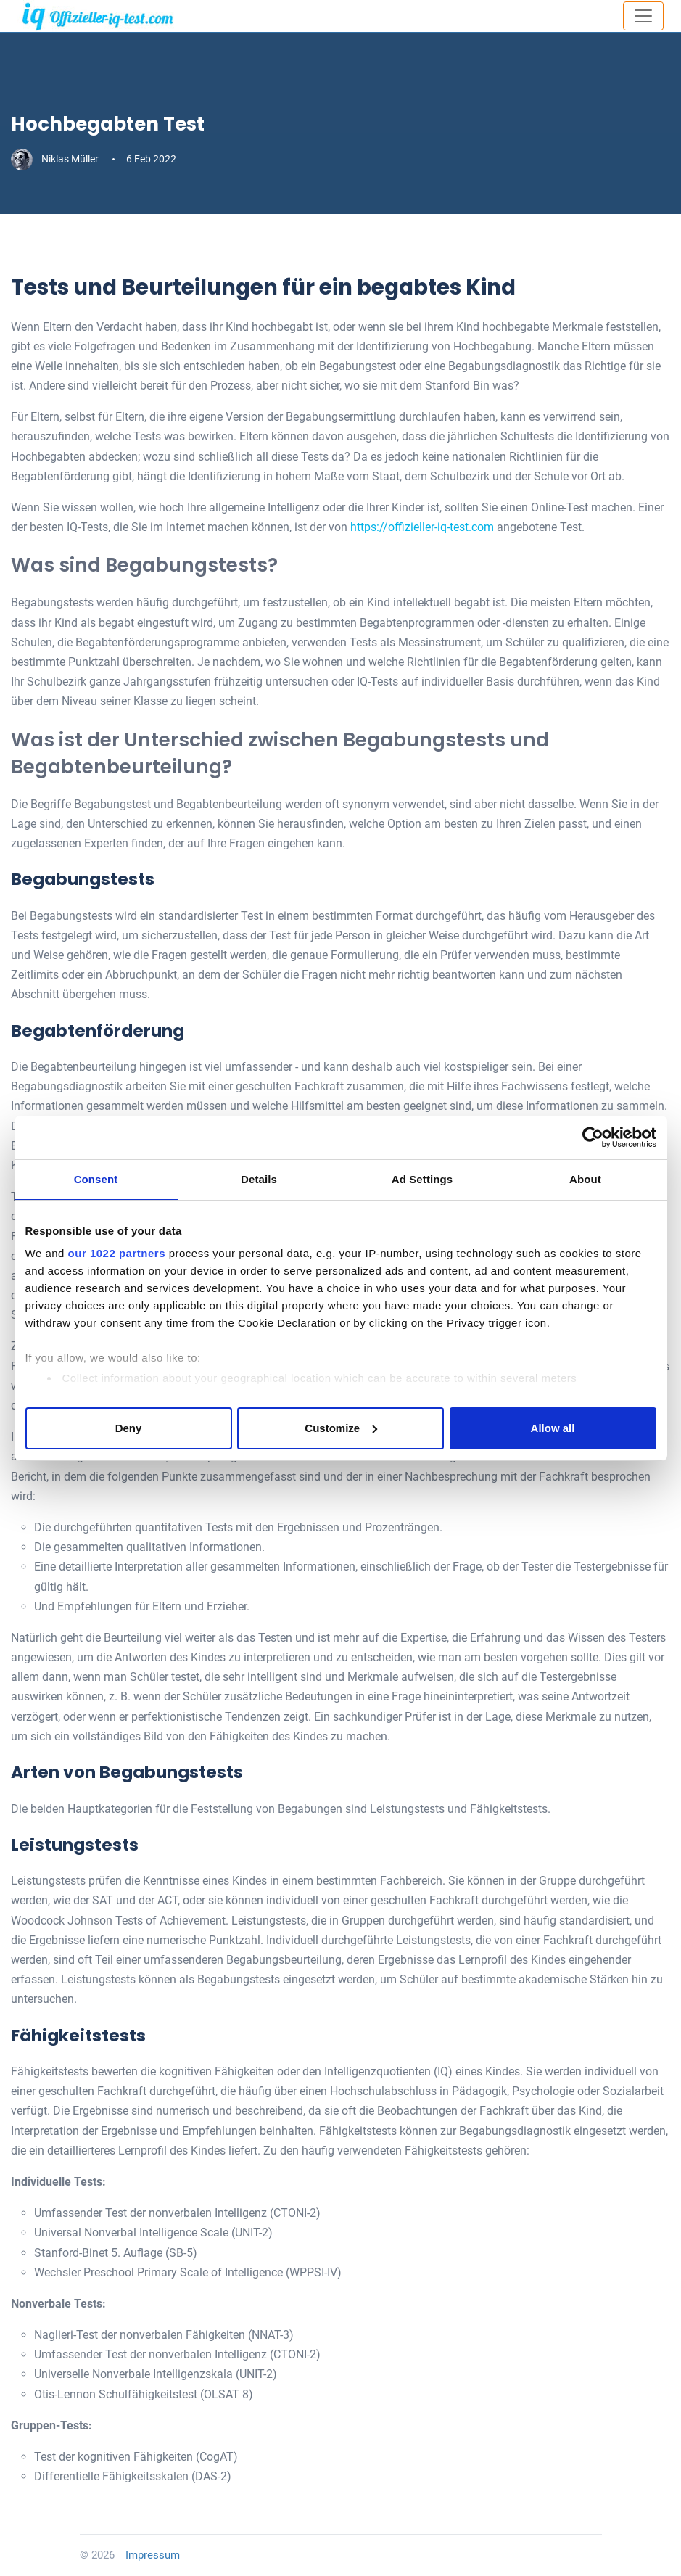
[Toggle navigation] (643, 15)
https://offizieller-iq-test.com (422, 527)
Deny (128, 1428)
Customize (341, 1428)
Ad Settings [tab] (422, 1179)
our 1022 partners (116, 1253)
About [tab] (585, 1179)
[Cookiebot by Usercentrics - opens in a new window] (592, 1137)
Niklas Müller (56, 159)
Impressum (152, 2554)
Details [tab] (259, 1179)
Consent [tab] (96, 1179)
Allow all (553, 1428)
